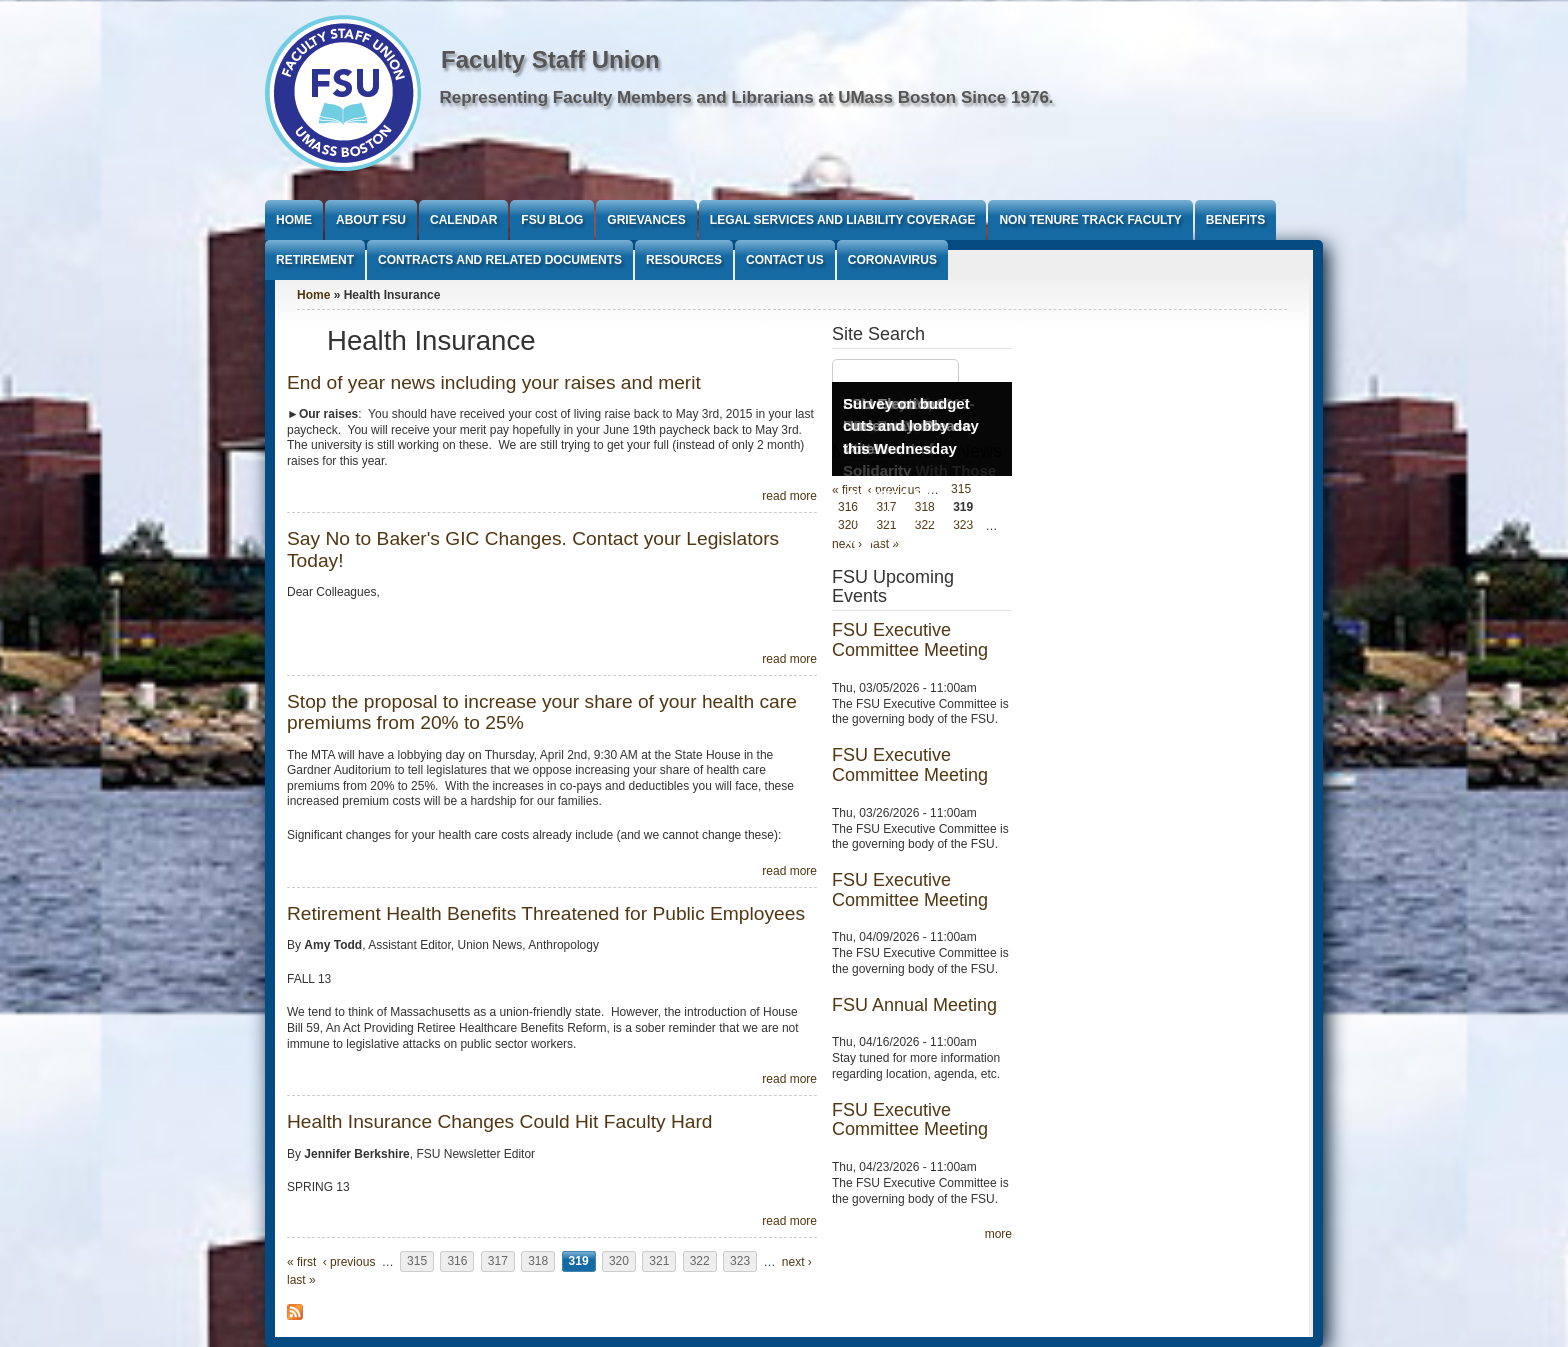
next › (797, 1262)
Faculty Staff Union (550, 59)
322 (700, 1262)
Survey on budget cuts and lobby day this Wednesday (911, 426)
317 (498, 1262)
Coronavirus (892, 260)
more (998, 1234)
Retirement (315, 260)
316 (457, 1262)
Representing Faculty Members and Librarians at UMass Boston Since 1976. (747, 97)
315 (417, 1262)
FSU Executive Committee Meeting (910, 640)
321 (659, 1262)
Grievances (646, 220)
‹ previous (349, 1262)
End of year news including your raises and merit (494, 382)
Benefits (1235, 220)
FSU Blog (552, 220)
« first (301, 1262)
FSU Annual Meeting (914, 1005)
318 (538, 1262)
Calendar (463, 220)
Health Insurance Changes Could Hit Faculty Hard (500, 1121)
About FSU (371, 220)
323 (740, 1262)
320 (619, 1262)
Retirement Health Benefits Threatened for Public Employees (546, 913)
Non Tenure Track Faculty (1090, 220)
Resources (684, 260)
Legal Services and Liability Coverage (843, 220)
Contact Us (785, 260)
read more (789, 496)
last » (301, 1280)
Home (294, 220)
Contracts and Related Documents (500, 260)
